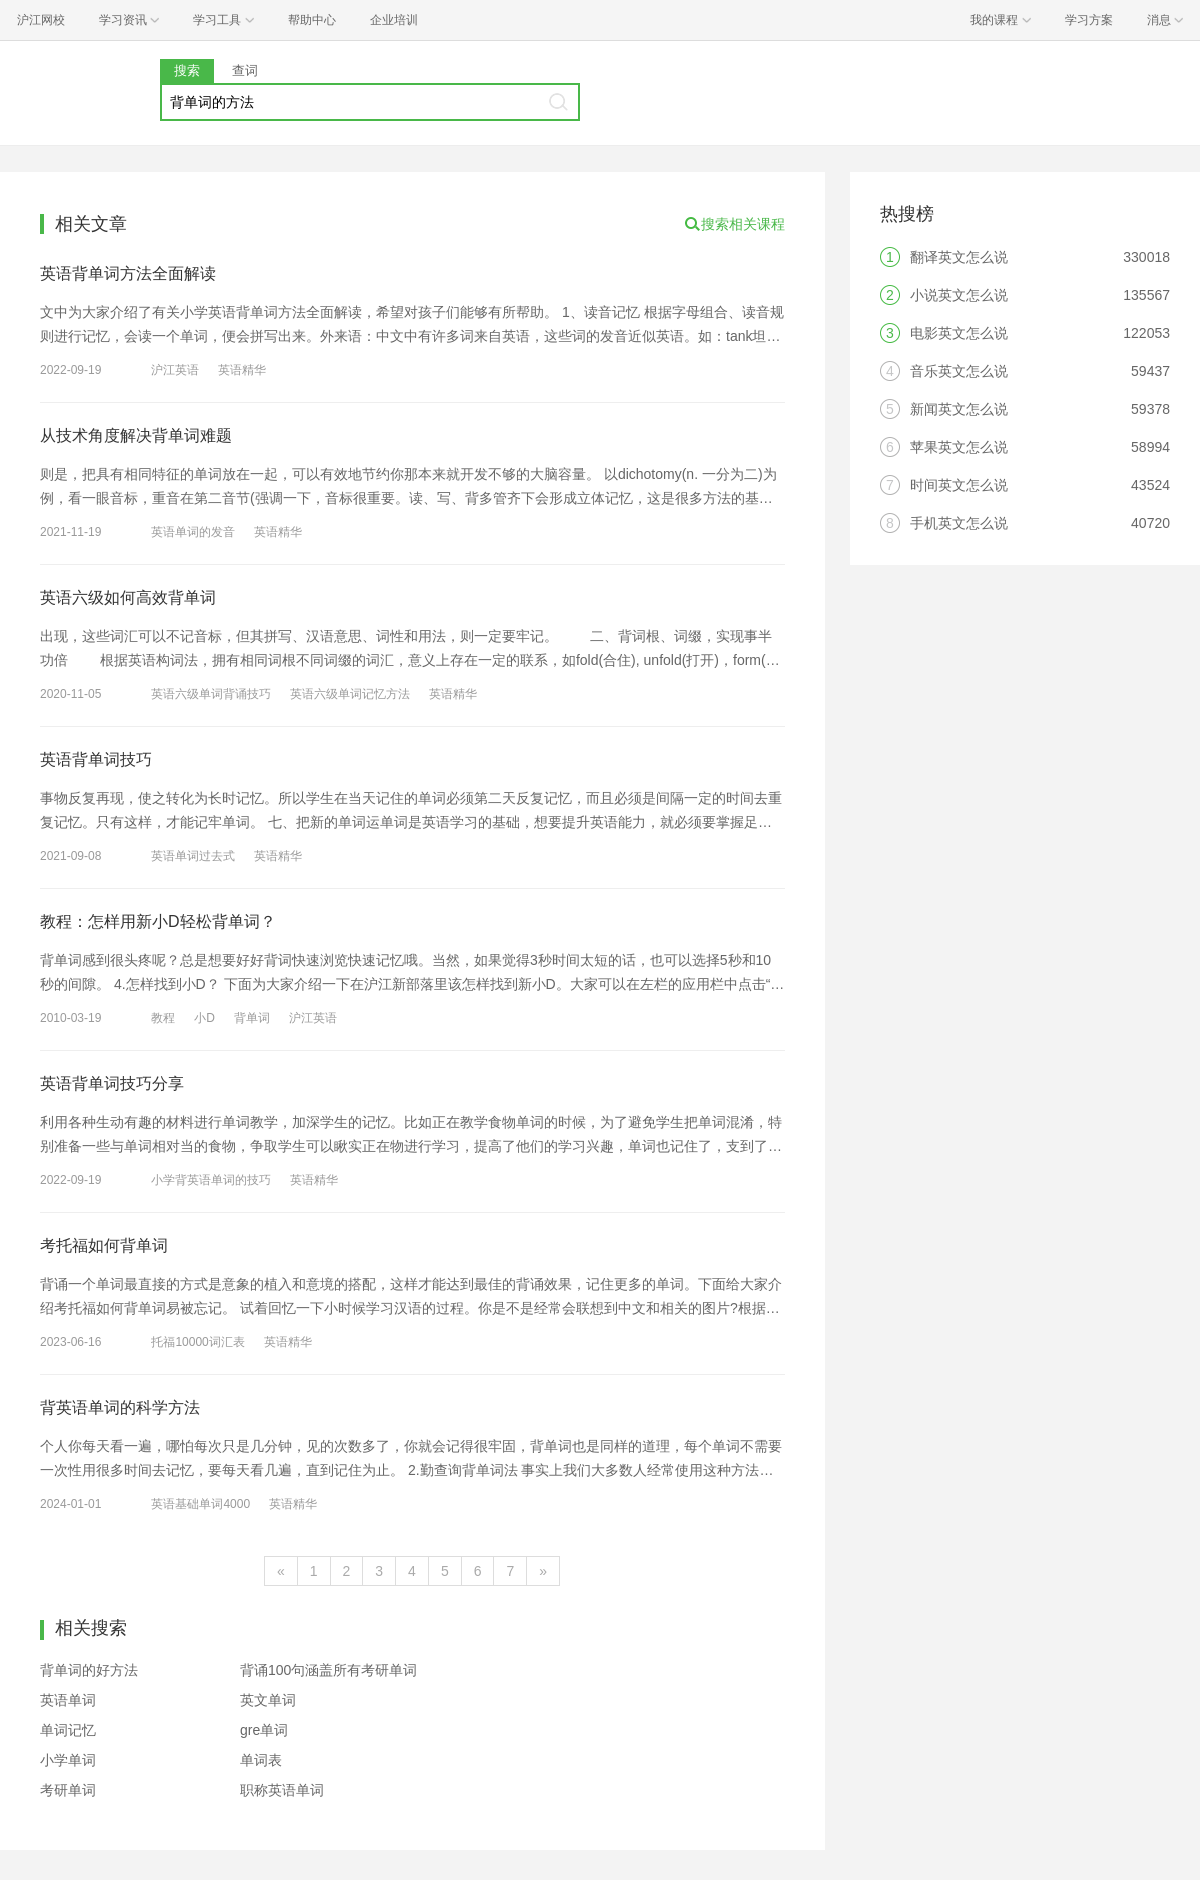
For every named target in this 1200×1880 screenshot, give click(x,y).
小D (204, 1018)
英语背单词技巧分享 (112, 1083)
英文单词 (268, 1700)
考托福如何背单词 (104, 1245)
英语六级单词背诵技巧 (211, 694)
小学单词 (68, 1760)
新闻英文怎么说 (959, 409)
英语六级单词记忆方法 (350, 694)
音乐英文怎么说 (959, 371)
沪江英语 (175, 370)
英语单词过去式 (193, 856)
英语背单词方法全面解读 (128, 273)
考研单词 (68, 1790)
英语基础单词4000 (200, 1504)
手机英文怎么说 (959, 523)
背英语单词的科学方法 (120, 1407)
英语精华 (242, 370)
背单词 (252, 1018)
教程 (163, 1018)
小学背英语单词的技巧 (211, 1180)
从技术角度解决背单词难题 (136, 435)
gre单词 (264, 1730)
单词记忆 (68, 1730)
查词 (245, 70)
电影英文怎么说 (959, 333)
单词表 (261, 1760)
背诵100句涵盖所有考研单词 (328, 1670)
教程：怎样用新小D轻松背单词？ (158, 921)
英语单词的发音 (193, 532)
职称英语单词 (282, 1790)
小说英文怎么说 (959, 295)
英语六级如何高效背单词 (128, 597)
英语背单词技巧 (96, 759)
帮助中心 (312, 20)
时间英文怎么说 (959, 485)
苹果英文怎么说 (959, 447)
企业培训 (394, 20)
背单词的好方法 (89, 1670)
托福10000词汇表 (197, 1342)
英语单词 (68, 1700)
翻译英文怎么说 (959, 257)
